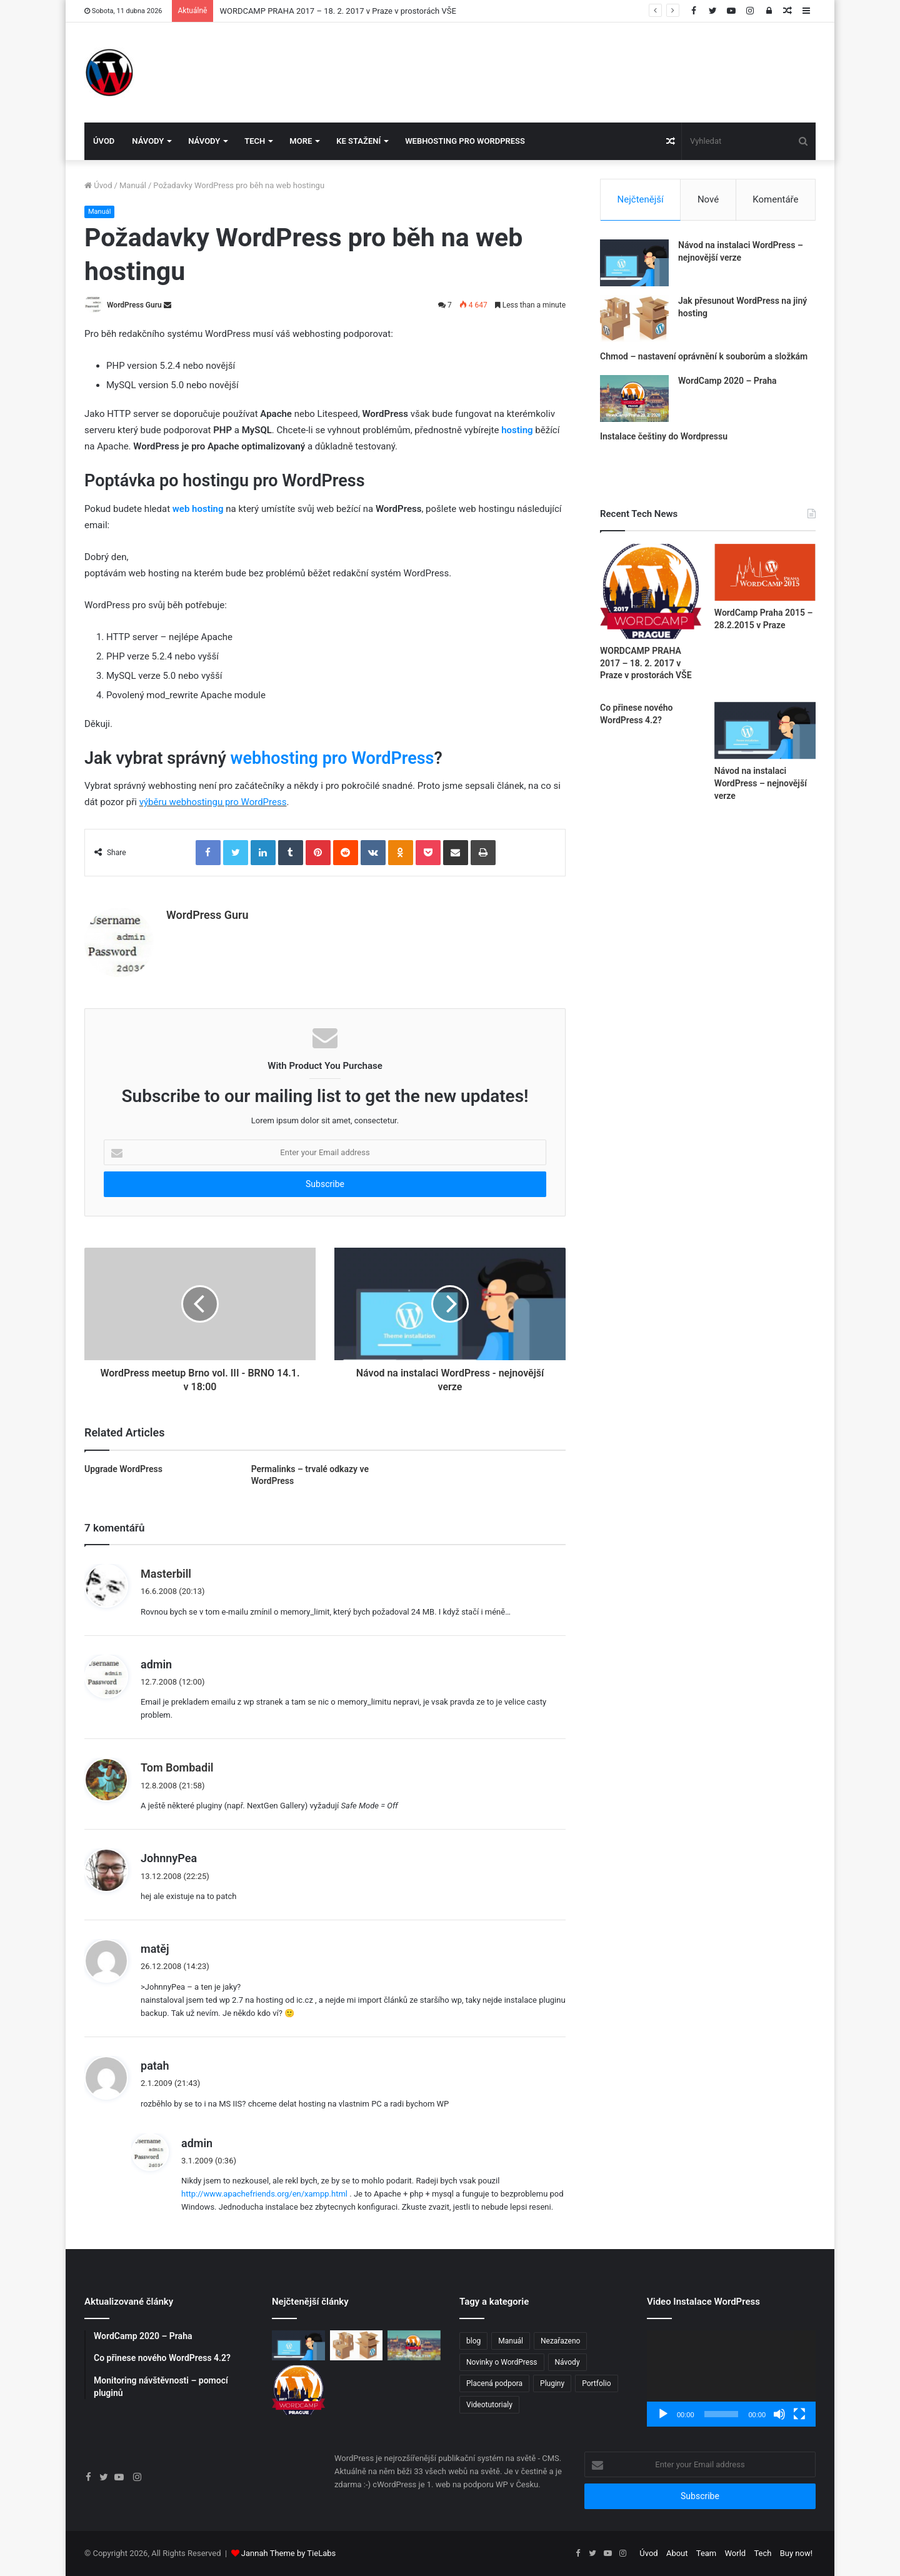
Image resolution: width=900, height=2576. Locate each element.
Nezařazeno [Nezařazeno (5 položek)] (560, 2341)
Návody (148, 141)
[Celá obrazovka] (799, 2414)
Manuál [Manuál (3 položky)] (510, 2341)
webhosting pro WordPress (332, 758)
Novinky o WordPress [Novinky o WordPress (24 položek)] (502, 2362)
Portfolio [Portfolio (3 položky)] (596, 2383)
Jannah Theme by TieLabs (288, 2553)
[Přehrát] (663, 2414)
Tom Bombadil (177, 1767)
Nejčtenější (641, 199)
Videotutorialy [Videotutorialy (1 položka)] (489, 2404)
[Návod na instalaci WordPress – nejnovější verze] (634, 262)
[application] (731, 2378)
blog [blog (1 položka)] (473, 2341)
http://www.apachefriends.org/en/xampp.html (264, 2193)
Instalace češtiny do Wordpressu (664, 436)
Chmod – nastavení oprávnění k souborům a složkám (704, 356)
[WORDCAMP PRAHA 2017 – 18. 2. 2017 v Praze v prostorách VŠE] (650, 591)
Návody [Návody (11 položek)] (567, 2362)
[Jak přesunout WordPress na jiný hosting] (634, 318)
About (677, 2553)
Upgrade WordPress (123, 1469)
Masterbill (166, 1573)
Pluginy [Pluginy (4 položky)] (552, 2383)
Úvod (103, 141)
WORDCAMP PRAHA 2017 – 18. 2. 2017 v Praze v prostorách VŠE (337, 11)
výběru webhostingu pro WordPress (213, 802)
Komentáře (775, 199)
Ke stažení (358, 141)
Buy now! (796, 2553)
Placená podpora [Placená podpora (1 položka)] (494, 2383)
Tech (254, 141)
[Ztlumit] (779, 2414)
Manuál (132, 185)
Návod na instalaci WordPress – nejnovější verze (760, 783)
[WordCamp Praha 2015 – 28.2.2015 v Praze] (765, 572)
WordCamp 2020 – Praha (727, 381)
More (300, 141)
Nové (708, 199)
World (735, 2553)
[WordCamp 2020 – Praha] (634, 398)
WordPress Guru (134, 305)
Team (706, 2553)
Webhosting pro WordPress (465, 141)
